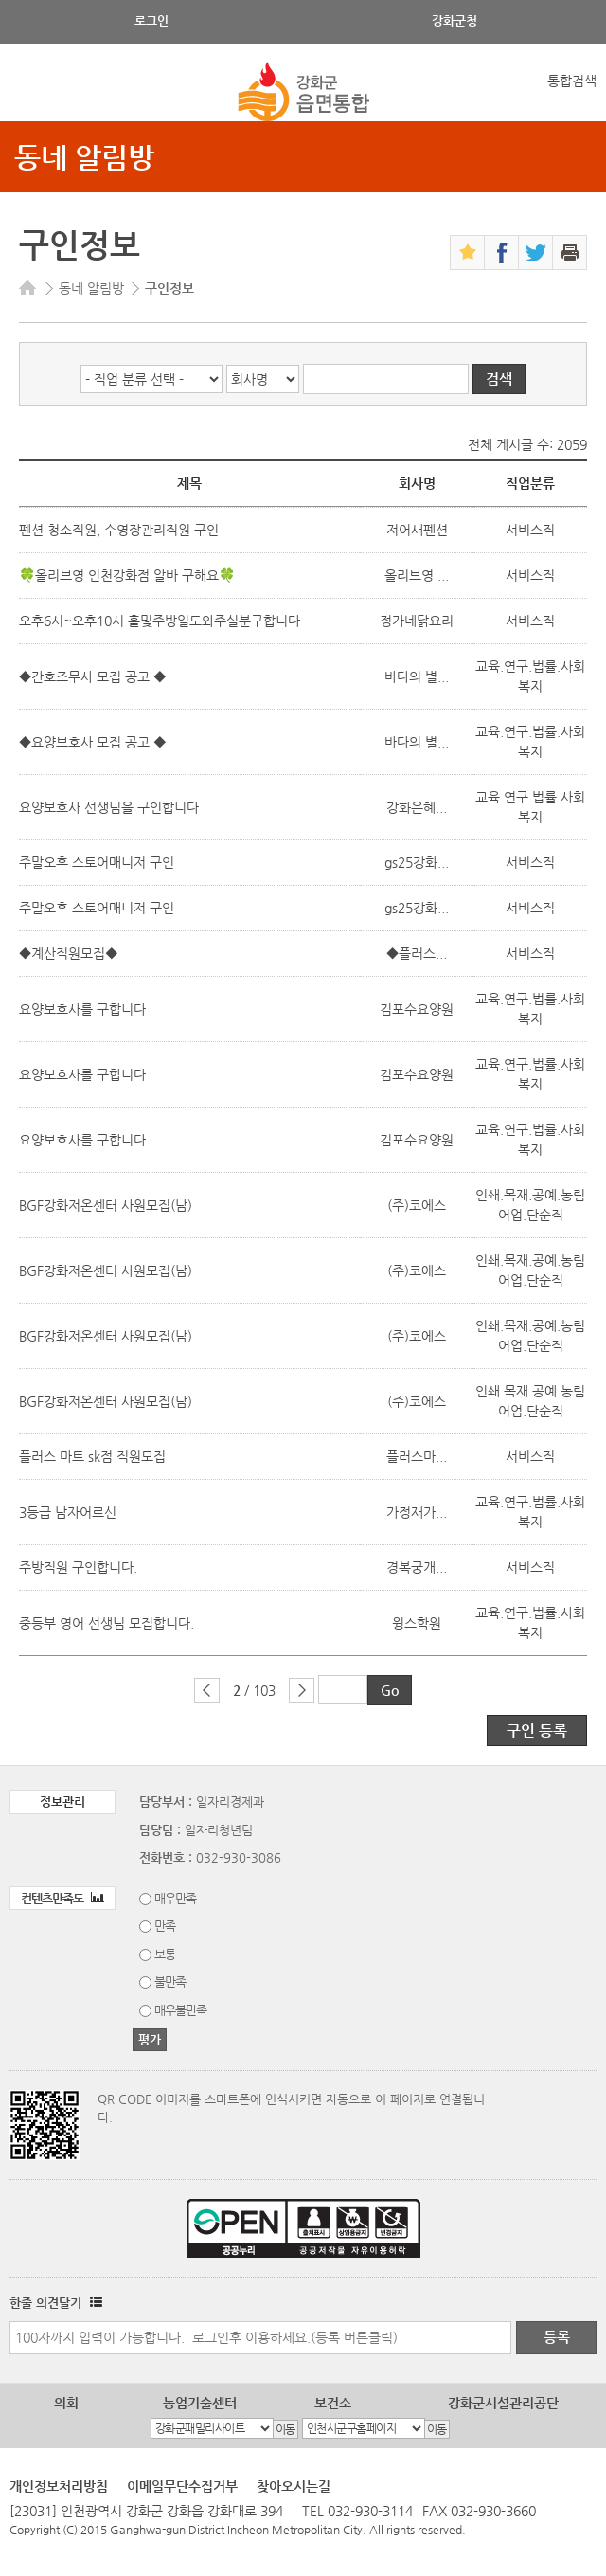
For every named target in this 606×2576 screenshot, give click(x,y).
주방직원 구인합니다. (78, 1567)
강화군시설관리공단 (503, 2402)
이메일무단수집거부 (182, 2486)
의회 (66, 2402)
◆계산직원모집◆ (68, 953)
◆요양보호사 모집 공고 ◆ (94, 741)
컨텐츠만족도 (62, 1898)
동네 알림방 (84, 156)
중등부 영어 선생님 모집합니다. (106, 1622)
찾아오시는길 (293, 2486)
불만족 (170, 1981)
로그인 (151, 20)
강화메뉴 (30, 92)
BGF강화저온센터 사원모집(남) (105, 1205)
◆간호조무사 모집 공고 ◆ (94, 676)
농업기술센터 (200, 2402)
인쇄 (569, 252)
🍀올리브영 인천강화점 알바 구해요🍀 (127, 575)
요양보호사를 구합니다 (82, 1009)
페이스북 (501, 252)
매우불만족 (180, 2010)
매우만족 (175, 1898)
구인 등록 (537, 1730)
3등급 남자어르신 (67, 1512)
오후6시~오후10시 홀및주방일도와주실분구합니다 (159, 620)
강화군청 (454, 20)
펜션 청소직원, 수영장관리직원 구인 (119, 529)
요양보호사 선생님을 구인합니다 (109, 807)
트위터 (535, 252)
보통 (164, 1954)
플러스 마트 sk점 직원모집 (92, 1456)
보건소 (332, 2402)
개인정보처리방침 (58, 2486)
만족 (164, 1925)
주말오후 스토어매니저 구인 (96, 862)
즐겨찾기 (467, 252)
